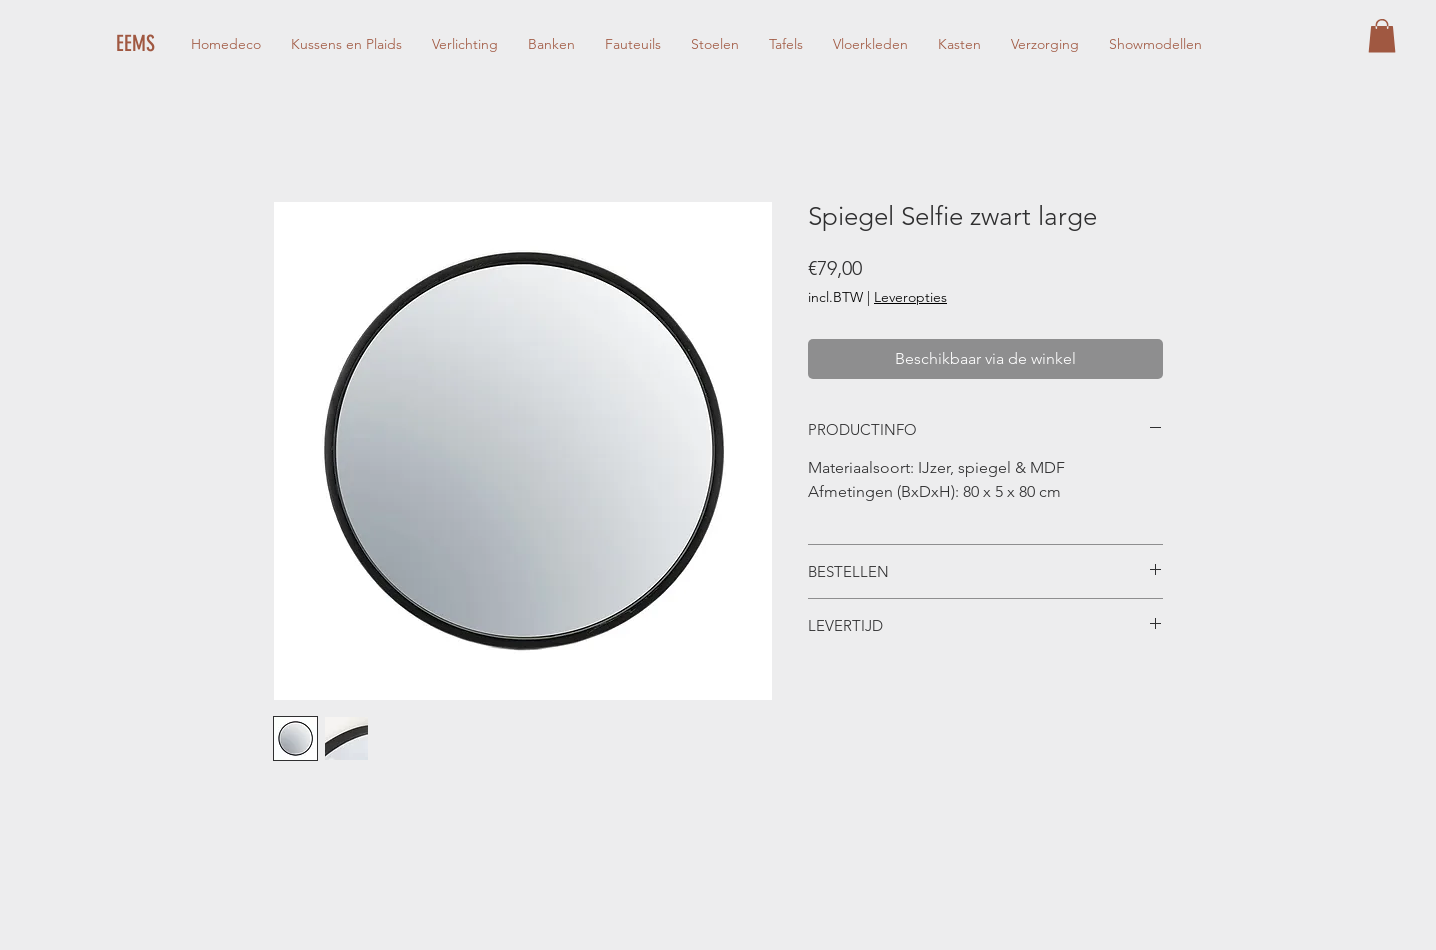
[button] (1382, 35)
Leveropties (910, 297)
